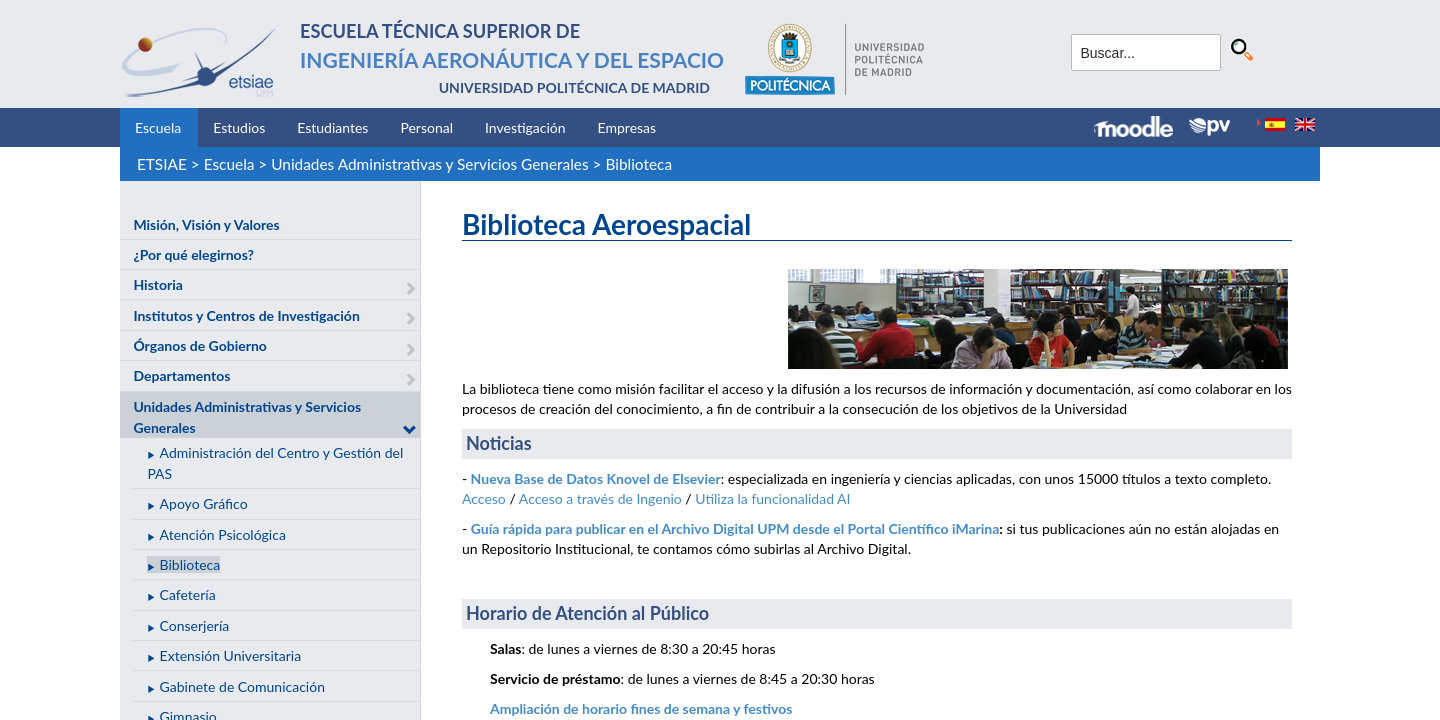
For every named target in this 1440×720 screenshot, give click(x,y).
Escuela (158, 127)
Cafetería (188, 594)
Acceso (484, 498)
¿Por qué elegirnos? (193, 254)
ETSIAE (162, 164)
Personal (426, 127)
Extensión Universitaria (231, 655)
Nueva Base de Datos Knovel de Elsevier (596, 478)
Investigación (525, 127)
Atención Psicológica (223, 534)
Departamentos (181, 375)
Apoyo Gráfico (204, 503)
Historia (157, 284)
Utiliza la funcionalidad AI (772, 498)
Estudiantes (332, 127)
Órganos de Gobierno (199, 345)
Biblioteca (638, 164)
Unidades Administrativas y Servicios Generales (429, 164)
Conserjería (195, 625)
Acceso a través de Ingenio (600, 498)
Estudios (239, 127)
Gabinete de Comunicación (242, 686)
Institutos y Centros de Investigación (246, 315)
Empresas (627, 127)
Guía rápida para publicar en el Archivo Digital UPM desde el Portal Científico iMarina (735, 528)
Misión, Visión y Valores (206, 224)
